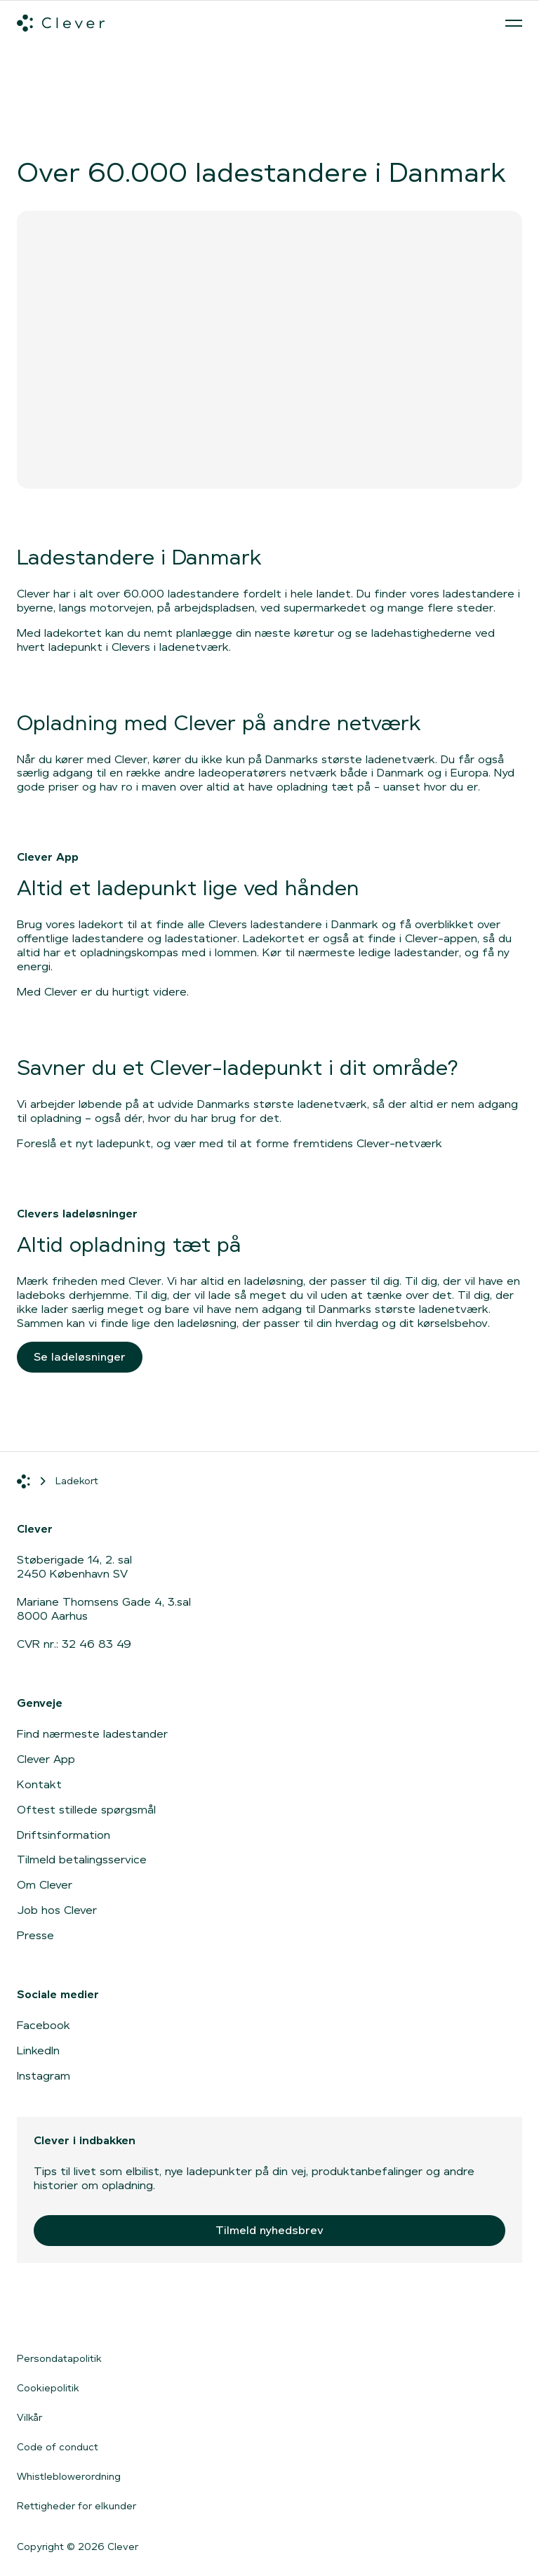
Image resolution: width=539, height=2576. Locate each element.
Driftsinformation (63, 1835)
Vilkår (29, 2417)
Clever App (46, 1759)
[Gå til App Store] (59, 2313)
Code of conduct (57, 2446)
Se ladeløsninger (80, 1357)
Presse (35, 1935)
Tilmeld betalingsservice (82, 1859)
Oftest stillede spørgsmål (86, 1810)
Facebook (43, 2025)
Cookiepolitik (48, 2387)
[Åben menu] (513, 23)
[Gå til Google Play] (171, 2313)
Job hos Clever (57, 1910)
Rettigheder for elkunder (76, 2505)
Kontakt (39, 1784)
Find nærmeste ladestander (92, 1734)
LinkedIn (38, 2050)
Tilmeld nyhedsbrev (269, 2230)
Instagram (43, 2076)
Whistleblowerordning (69, 2476)
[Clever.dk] (61, 23)
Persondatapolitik (59, 2358)
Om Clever (44, 1885)
